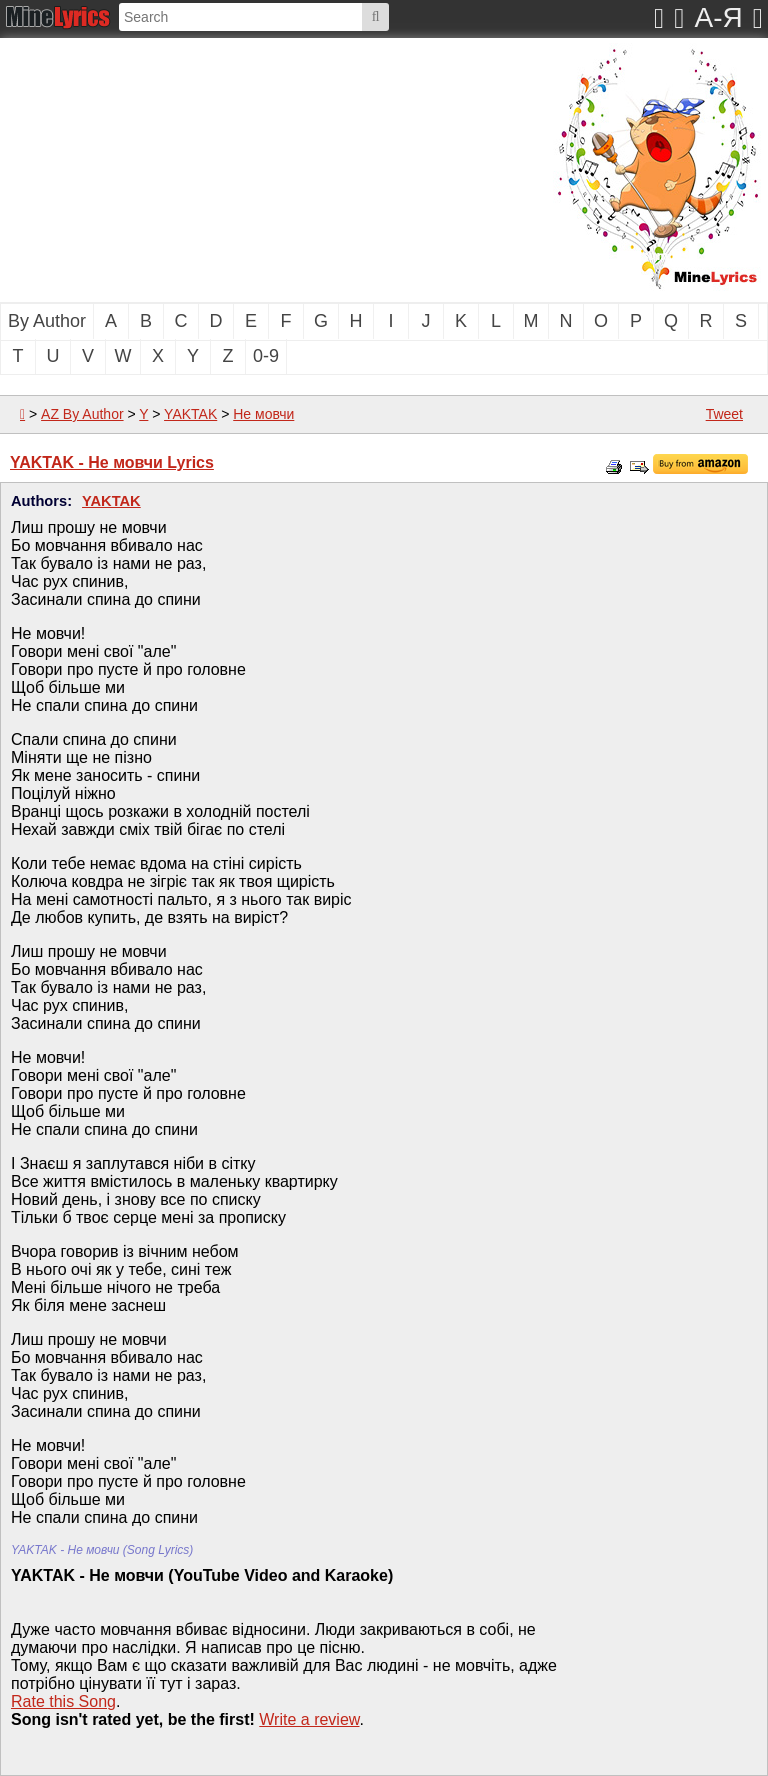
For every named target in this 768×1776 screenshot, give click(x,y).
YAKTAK (190, 414)
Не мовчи (263, 414)
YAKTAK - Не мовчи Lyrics (112, 462)
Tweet (724, 414)
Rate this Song (63, 1701)
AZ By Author (82, 414)
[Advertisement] (205, 168)
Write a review (309, 1719)
